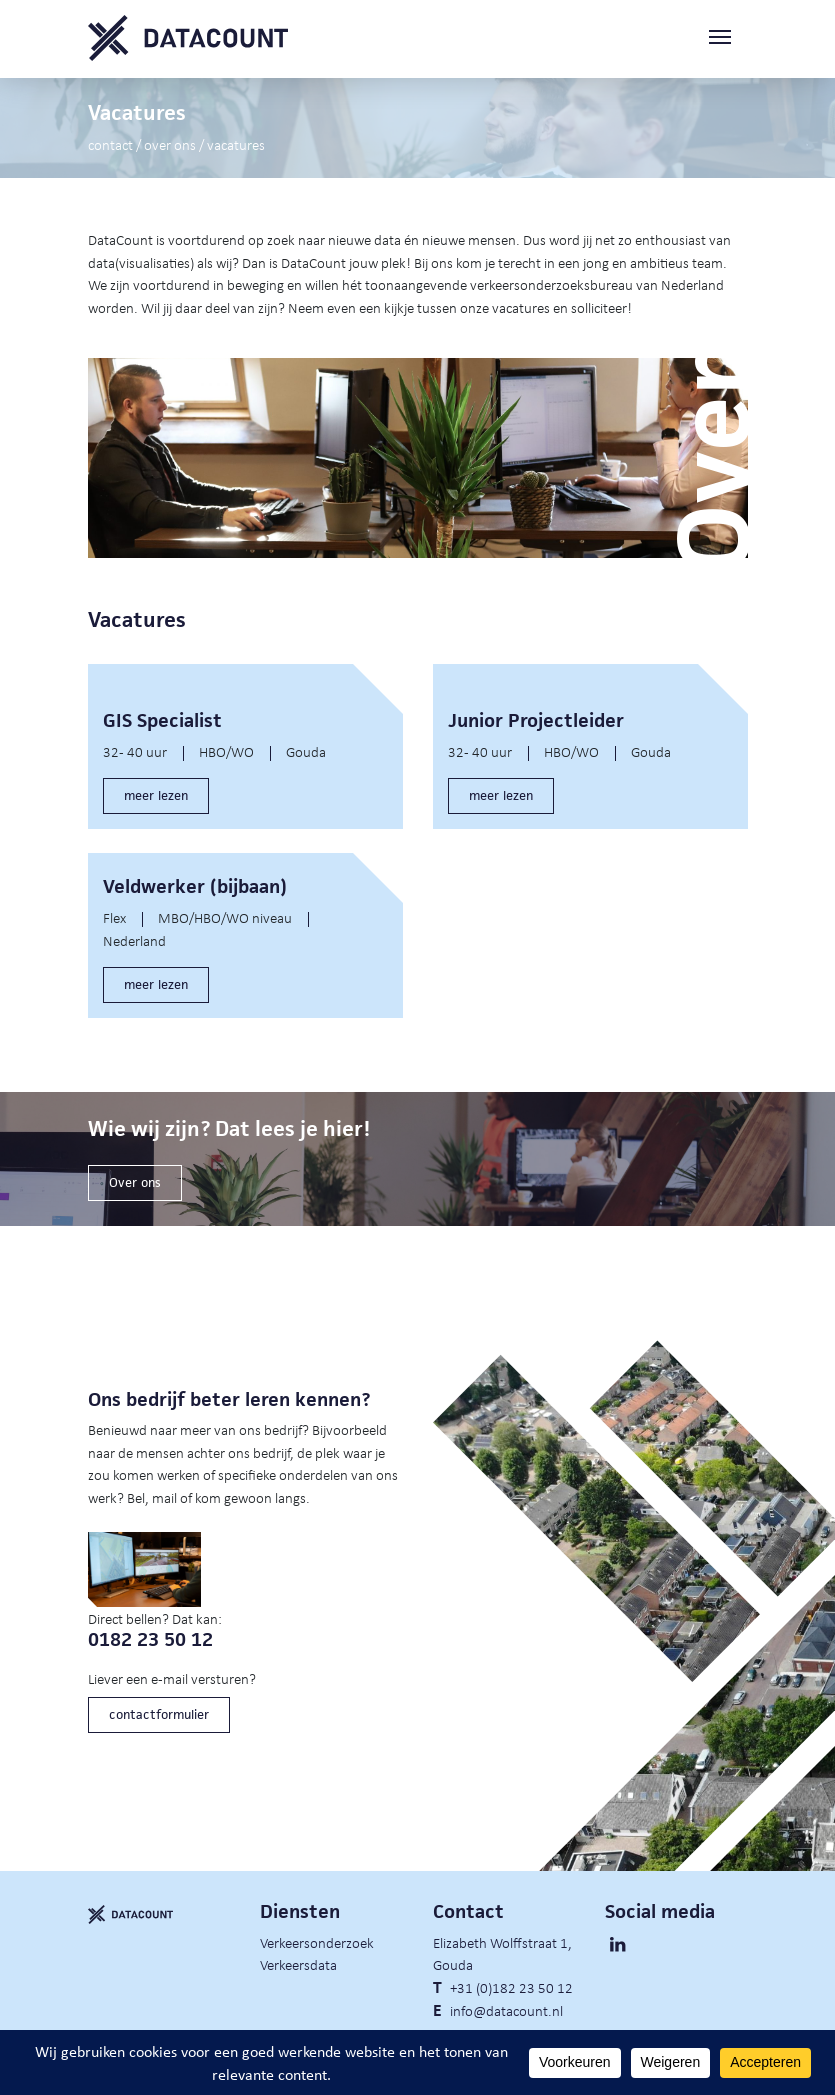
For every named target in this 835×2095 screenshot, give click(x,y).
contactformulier (159, 1714)
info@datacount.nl (506, 2010)
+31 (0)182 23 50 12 (511, 1987)
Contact (110, 144)
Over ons (170, 144)
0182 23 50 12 (150, 1639)
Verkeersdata (298, 1964)
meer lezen (156, 795)
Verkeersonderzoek (317, 1942)
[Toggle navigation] (728, 38)
